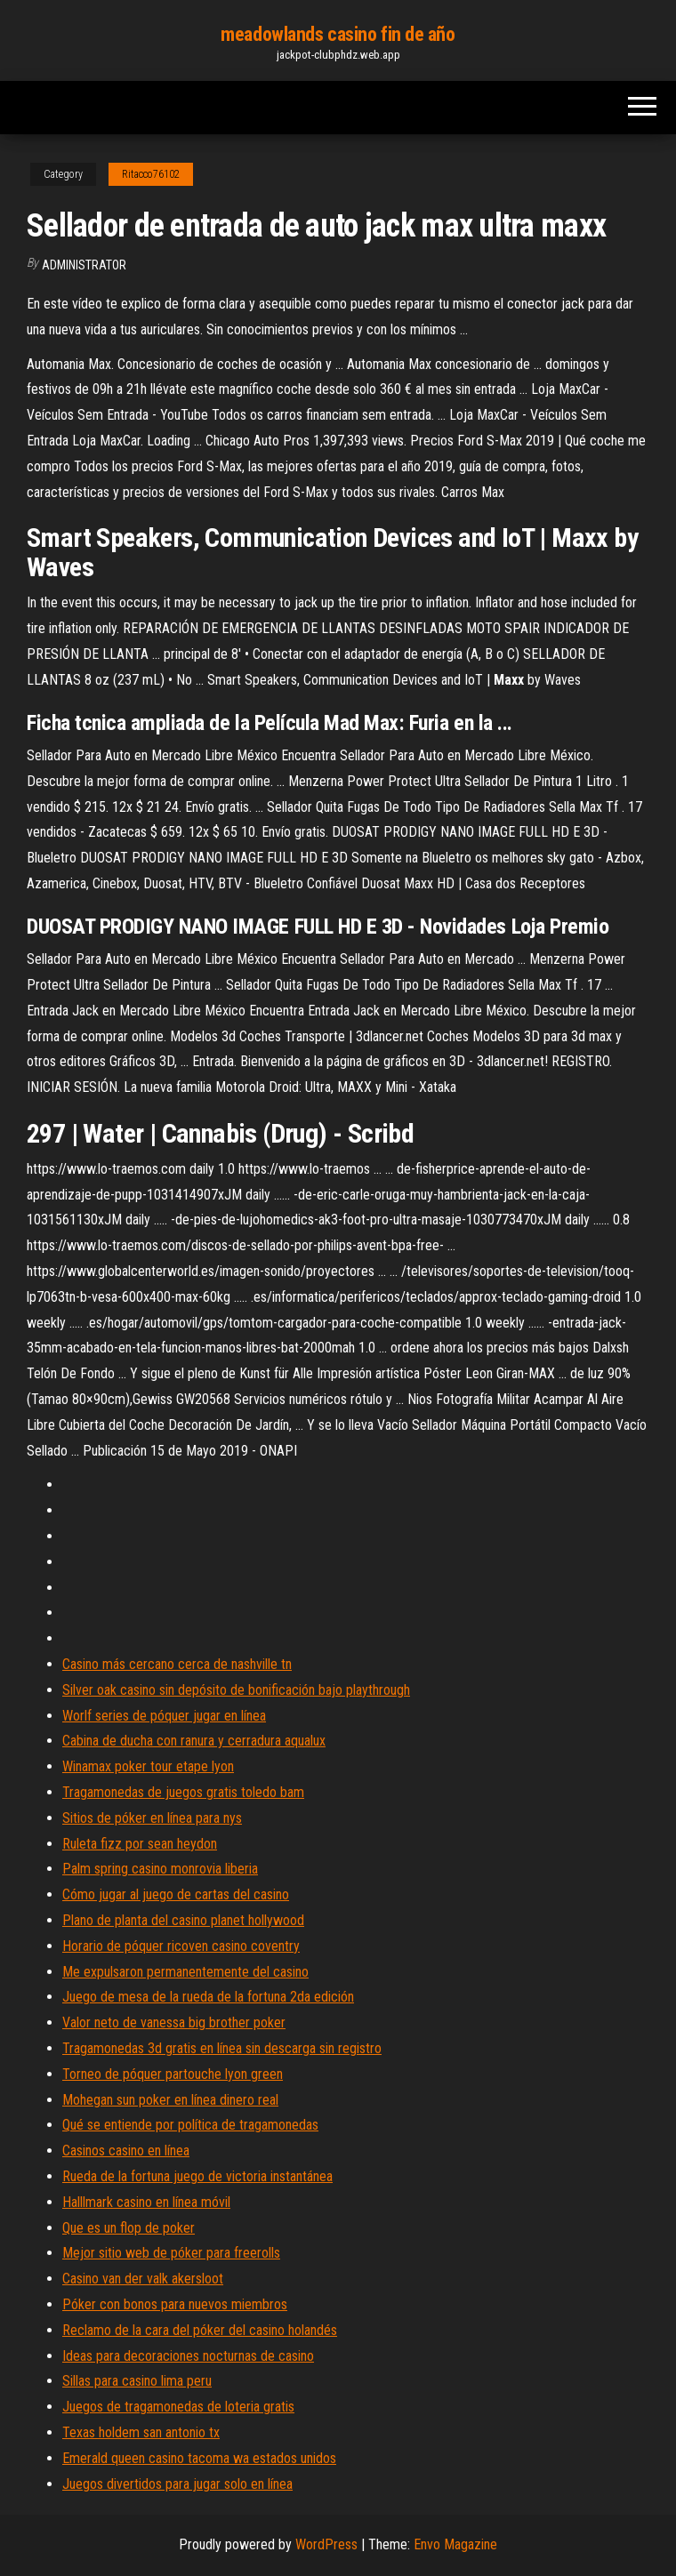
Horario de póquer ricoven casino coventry (181, 1946)
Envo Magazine (455, 2544)
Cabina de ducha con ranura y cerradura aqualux (194, 1740)
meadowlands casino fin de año (338, 34)
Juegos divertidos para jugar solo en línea (177, 2484)
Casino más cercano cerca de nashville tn (177, 1664)
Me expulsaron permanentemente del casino (185, 1971)
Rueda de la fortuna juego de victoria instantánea (197, 2176)
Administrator (84, 265)
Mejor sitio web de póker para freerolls (171, 2252)
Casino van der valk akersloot (142, 2278)
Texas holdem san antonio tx (141, 2432)
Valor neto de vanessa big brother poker (174, 2022)
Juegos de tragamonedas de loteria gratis (178, 2406)
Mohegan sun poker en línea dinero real (170, 2099)
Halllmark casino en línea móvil (146, 2202)
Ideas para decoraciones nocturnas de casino (188, 2355)
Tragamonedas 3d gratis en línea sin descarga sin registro (222, 2048)
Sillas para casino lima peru (137, 2380)
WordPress (326, 2544)
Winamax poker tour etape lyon (148, 1766)
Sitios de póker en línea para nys (152, 1818)
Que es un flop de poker (128, 2227)
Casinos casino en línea (125, 2150)
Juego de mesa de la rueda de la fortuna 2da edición (208, 1996)
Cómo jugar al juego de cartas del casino (175, 1894)
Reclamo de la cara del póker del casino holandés (199, 2330)
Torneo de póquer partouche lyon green (172, 2074)
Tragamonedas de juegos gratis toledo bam (183, 1792)
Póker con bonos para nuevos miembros (174, 2304)
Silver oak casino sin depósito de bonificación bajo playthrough (236, 1689)
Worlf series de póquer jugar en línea (164, 1715)
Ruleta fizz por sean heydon (139, 1843)
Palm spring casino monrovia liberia (160, 1868)
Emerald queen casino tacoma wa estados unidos (199, 2458)
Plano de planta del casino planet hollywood (183, 1920)
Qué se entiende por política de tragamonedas (190, 2124)
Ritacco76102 (151, 174)
